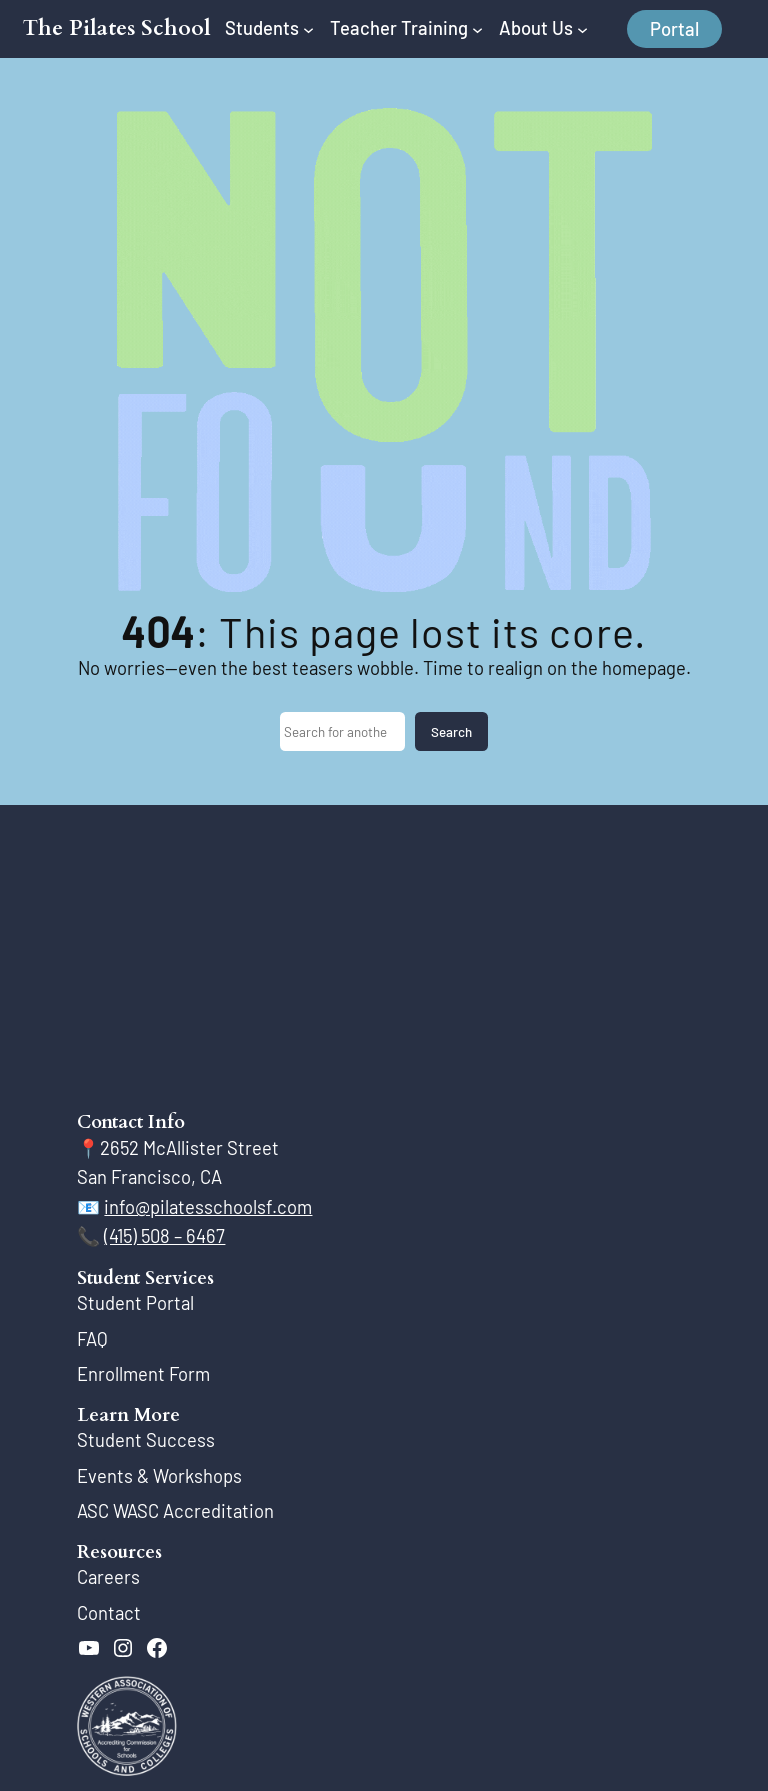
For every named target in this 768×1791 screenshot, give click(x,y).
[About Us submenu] (582, 28)
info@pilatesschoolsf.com (208, 1207)
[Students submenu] (308, 28)
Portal (674, 29)
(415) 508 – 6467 (164, 1236)
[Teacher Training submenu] (477, 28)
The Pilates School (117, 28)
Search (451, 732)
